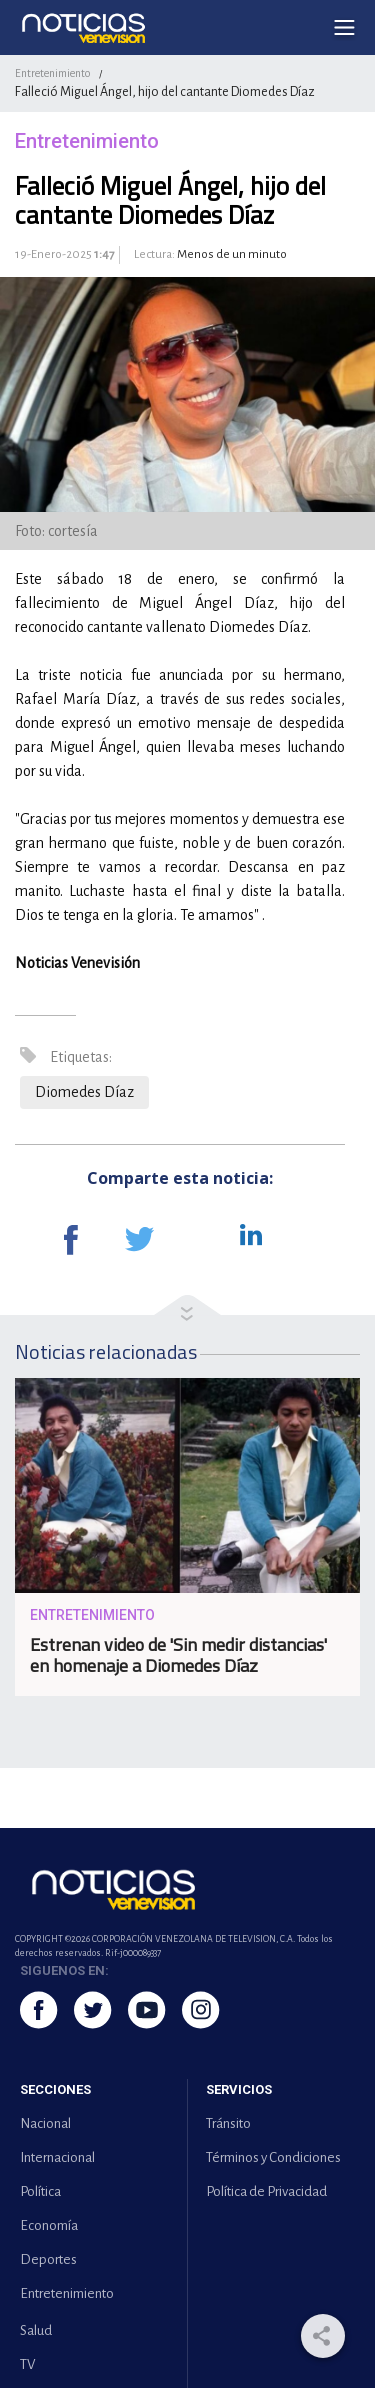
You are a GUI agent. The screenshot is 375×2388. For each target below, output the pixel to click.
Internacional (57, 2157)
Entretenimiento (52, 73)
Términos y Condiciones (273, 2157)
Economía (49, 2225)
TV (27, 2364)
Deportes (48, 2259)
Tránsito (228, 2123)
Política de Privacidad (266, 2191)
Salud (36, 2330)
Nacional (45, 2123)
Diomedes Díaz (84, 1092)
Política (40, 2191)
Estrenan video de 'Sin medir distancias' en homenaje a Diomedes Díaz (178, 1655)
